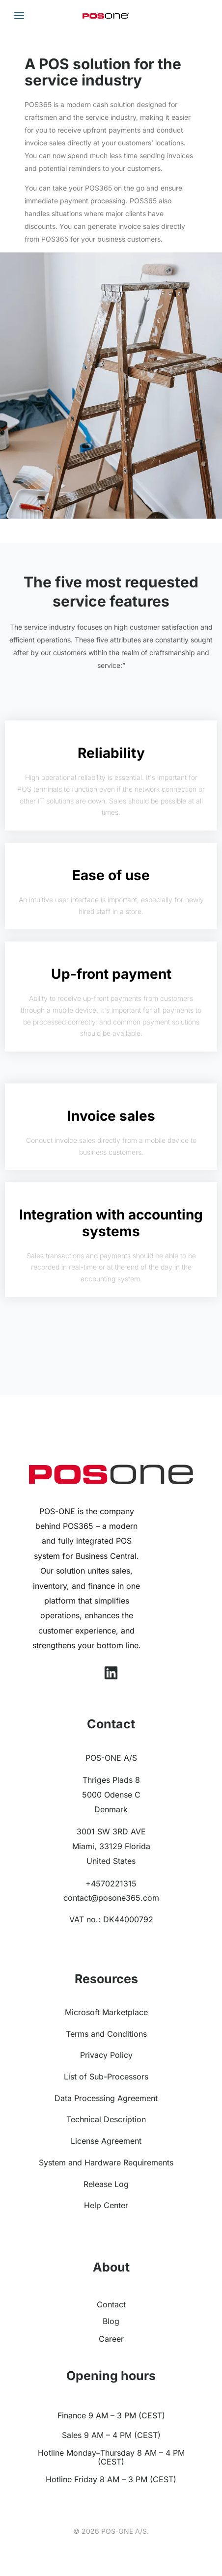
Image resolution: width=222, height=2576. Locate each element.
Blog (111, 2321)
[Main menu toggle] (19, 16)
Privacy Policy (106, 2055)
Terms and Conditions (106, 2034)
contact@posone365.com (111, 1898)
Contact (111, 2304)
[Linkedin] (111, 1672)
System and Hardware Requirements (106, 2162)
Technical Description (106, 2119)
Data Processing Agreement (106, 2098)
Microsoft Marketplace (106, 2012)
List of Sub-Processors (106, 2076)
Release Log (106, 2183)
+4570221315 (111, 1883)
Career (111, 2339)
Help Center (106, 2205)
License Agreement (106, 2141)
